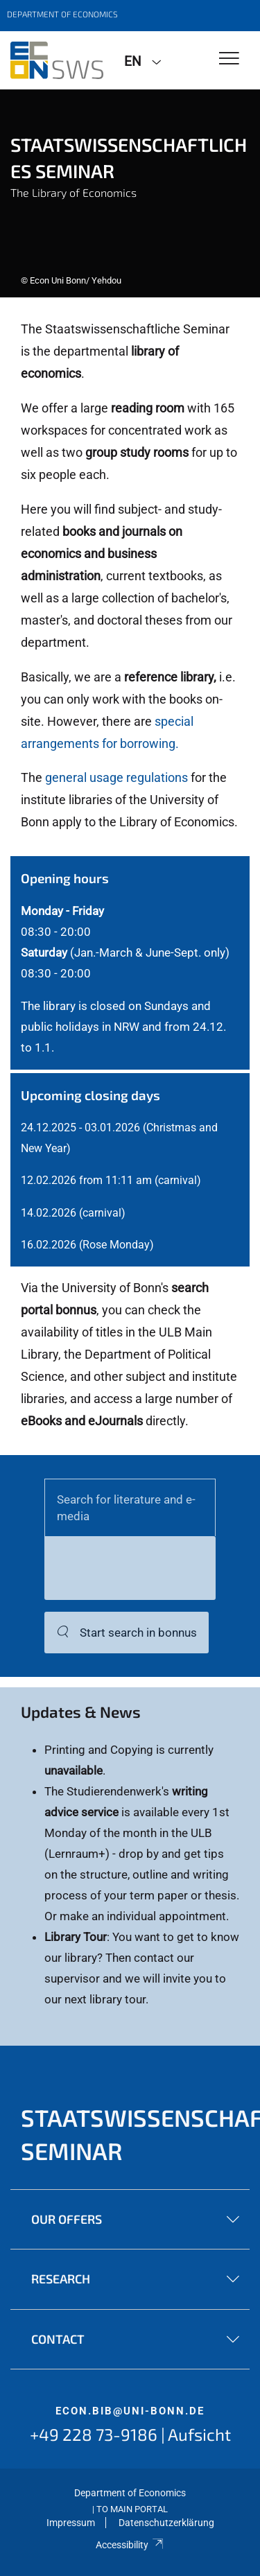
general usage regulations (116, 777)
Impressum (70, 2522)
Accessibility (130, 2544)
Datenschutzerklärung (166, 2522)
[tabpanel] (130, 193)
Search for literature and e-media (126, 1507)
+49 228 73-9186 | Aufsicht (130, 2434)
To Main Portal (132, 2509)
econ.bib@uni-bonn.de (130, 2411)
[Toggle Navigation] (229, 59)
